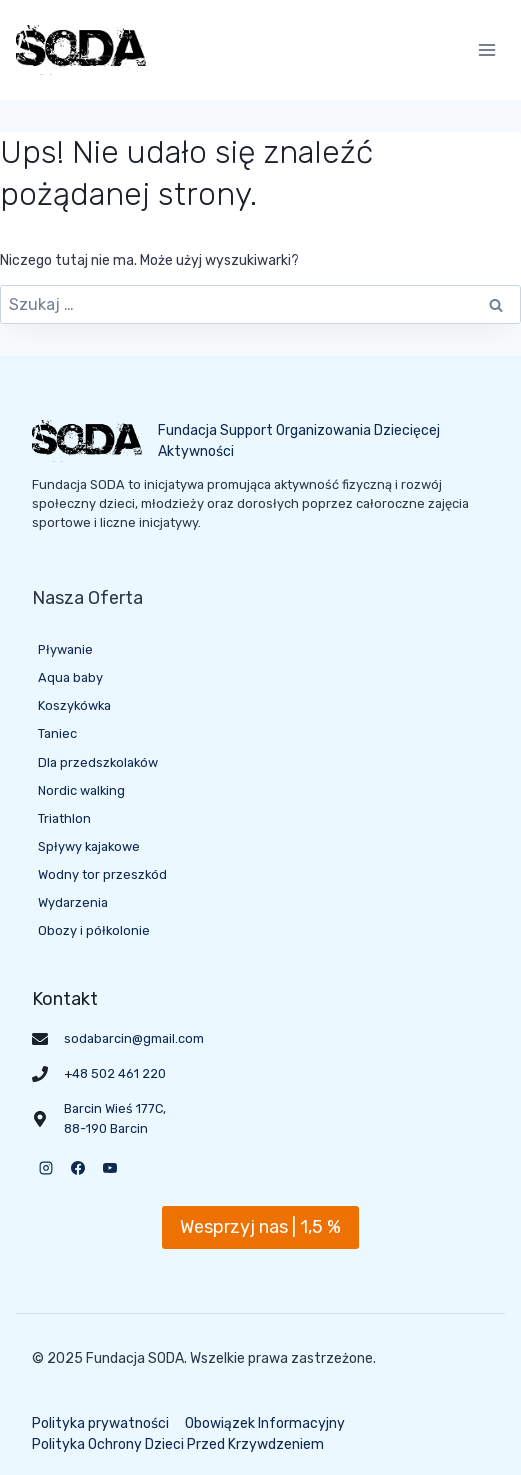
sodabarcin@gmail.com (134, 1038)
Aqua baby (70, 677)
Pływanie (65, 649)
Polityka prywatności (100, 1423)
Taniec (57, 733)
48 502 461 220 (119, 1073)
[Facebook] (78, 1168)
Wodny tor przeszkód (102, 874)
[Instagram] (46, 1168)
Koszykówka (74, 705)
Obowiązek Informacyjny (265, 1423)
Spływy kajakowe (89, 846)
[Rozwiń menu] (486, 49)
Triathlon (64, 818)
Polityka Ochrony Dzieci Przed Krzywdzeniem (178, 1444)
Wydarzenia (73, 902)
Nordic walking (81, 790)
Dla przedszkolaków (98, 762)
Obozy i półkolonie (94, 930)
